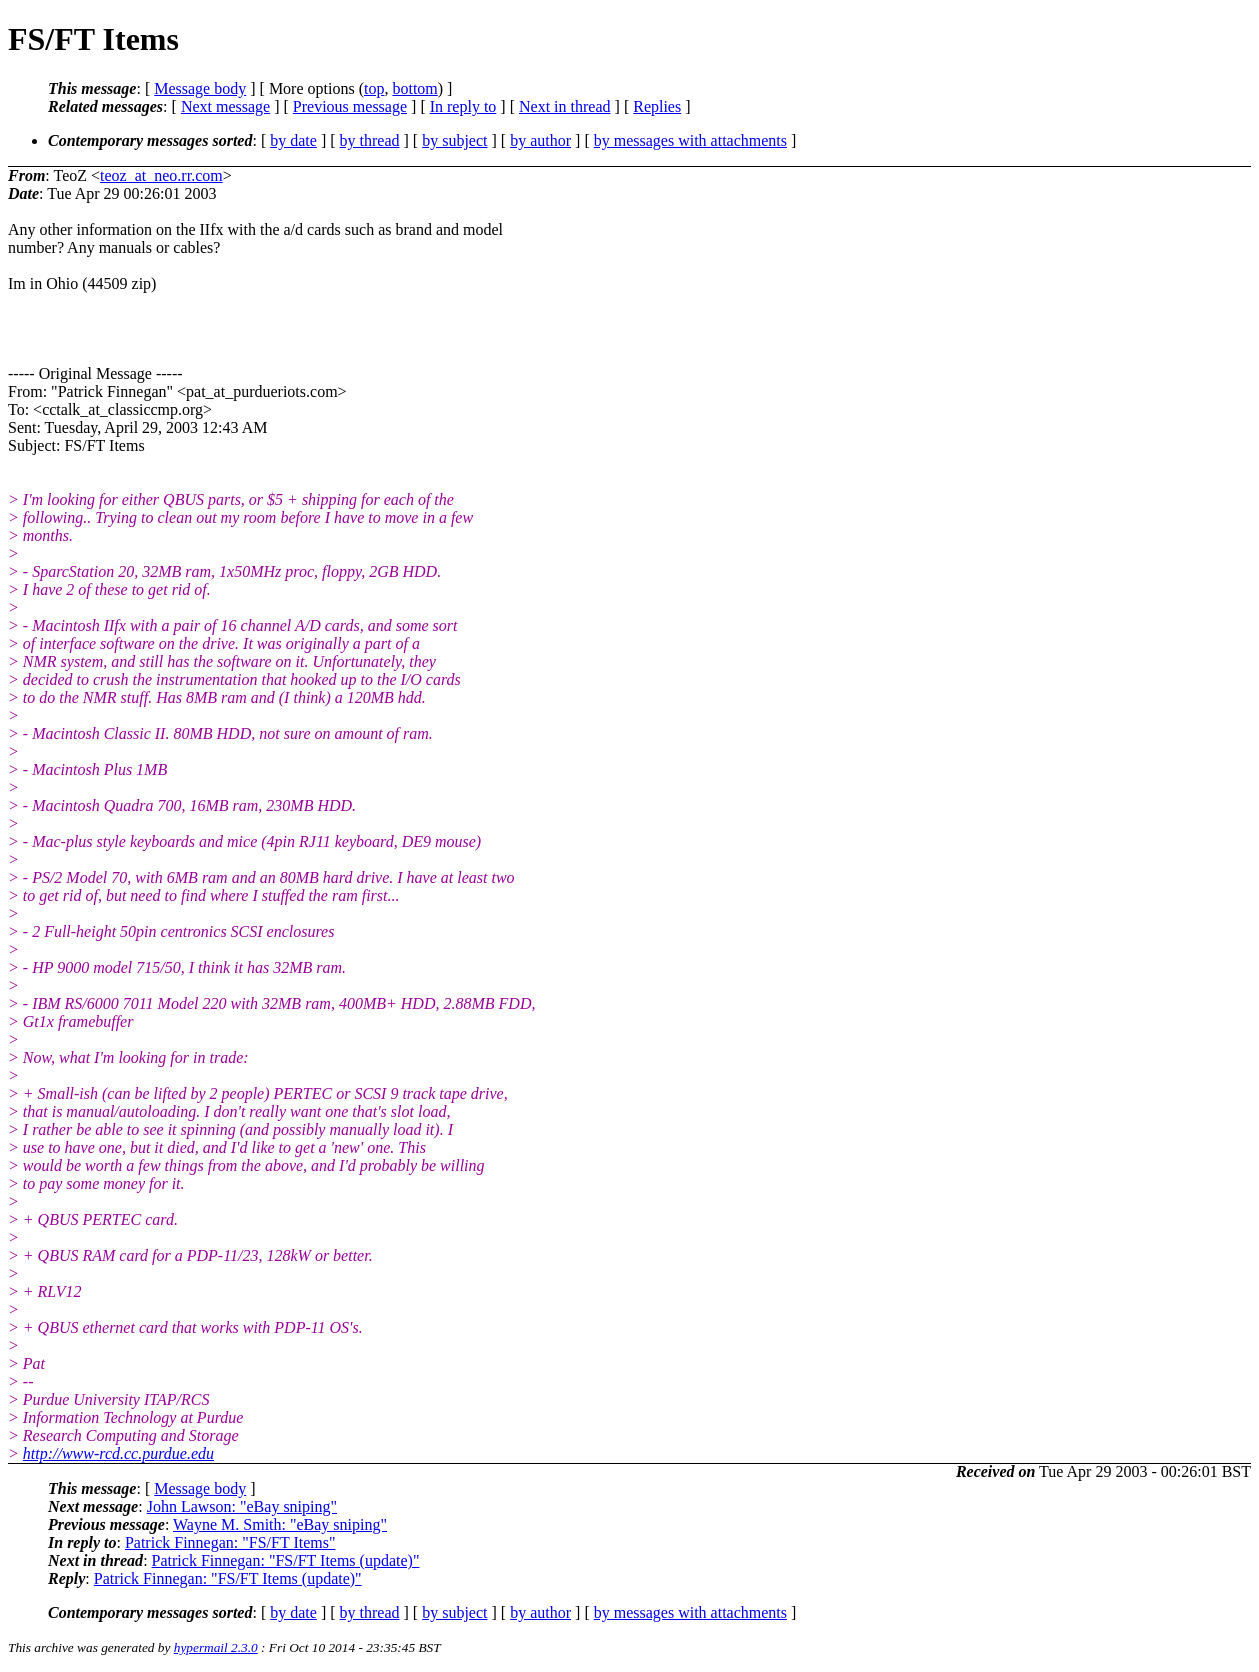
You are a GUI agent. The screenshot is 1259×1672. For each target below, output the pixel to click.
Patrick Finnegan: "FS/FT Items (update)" (286, 1560)
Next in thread (565, 106)
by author (540, 140)
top (374, 88)
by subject (454, 140)
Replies (657, 106)
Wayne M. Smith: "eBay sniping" (280, 1524)
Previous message (350, 106)
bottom (414, 88)
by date (293, 140)
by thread (370, 140)
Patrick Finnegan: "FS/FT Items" (230, 1542)
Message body (200, 88)
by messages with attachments (690, 140)
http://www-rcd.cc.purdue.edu (118, 1453)
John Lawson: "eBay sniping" (242, 1506)
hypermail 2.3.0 (216, 1647)
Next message (225, 106)
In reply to (463, 106)
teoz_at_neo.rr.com (161, 175)
